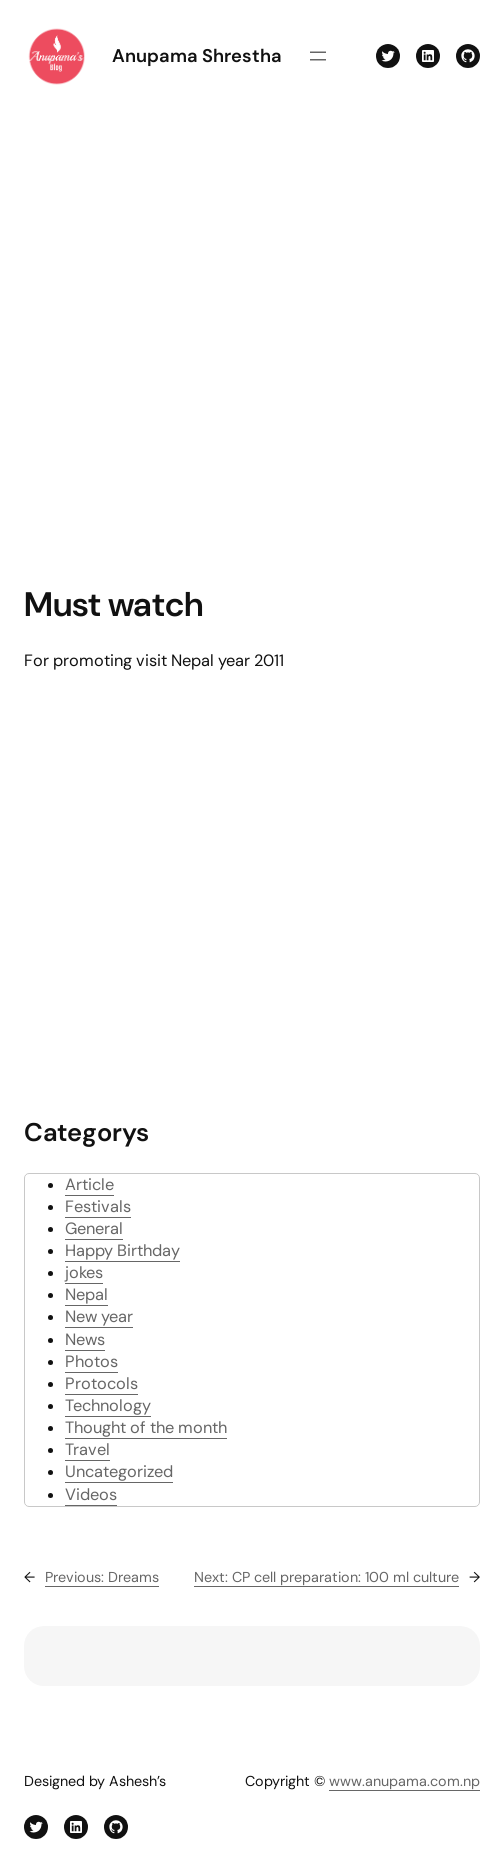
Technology (108, 1405)
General (94, 1228)
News (85, 1339)
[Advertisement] (200, 336)
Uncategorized (119, 1471)
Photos (91, 1361)
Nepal (86, 1294)
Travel (87, 1449)
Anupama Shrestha (197, 56)
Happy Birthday (122, 1250)
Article (89, 1184)
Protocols (101, 1383)
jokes (84, 1272)
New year (99, 1316)
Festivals (98, 1206)
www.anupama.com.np (404, 1781)
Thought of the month (146, 1427)
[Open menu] (318, 56)
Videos (91, 1494)
